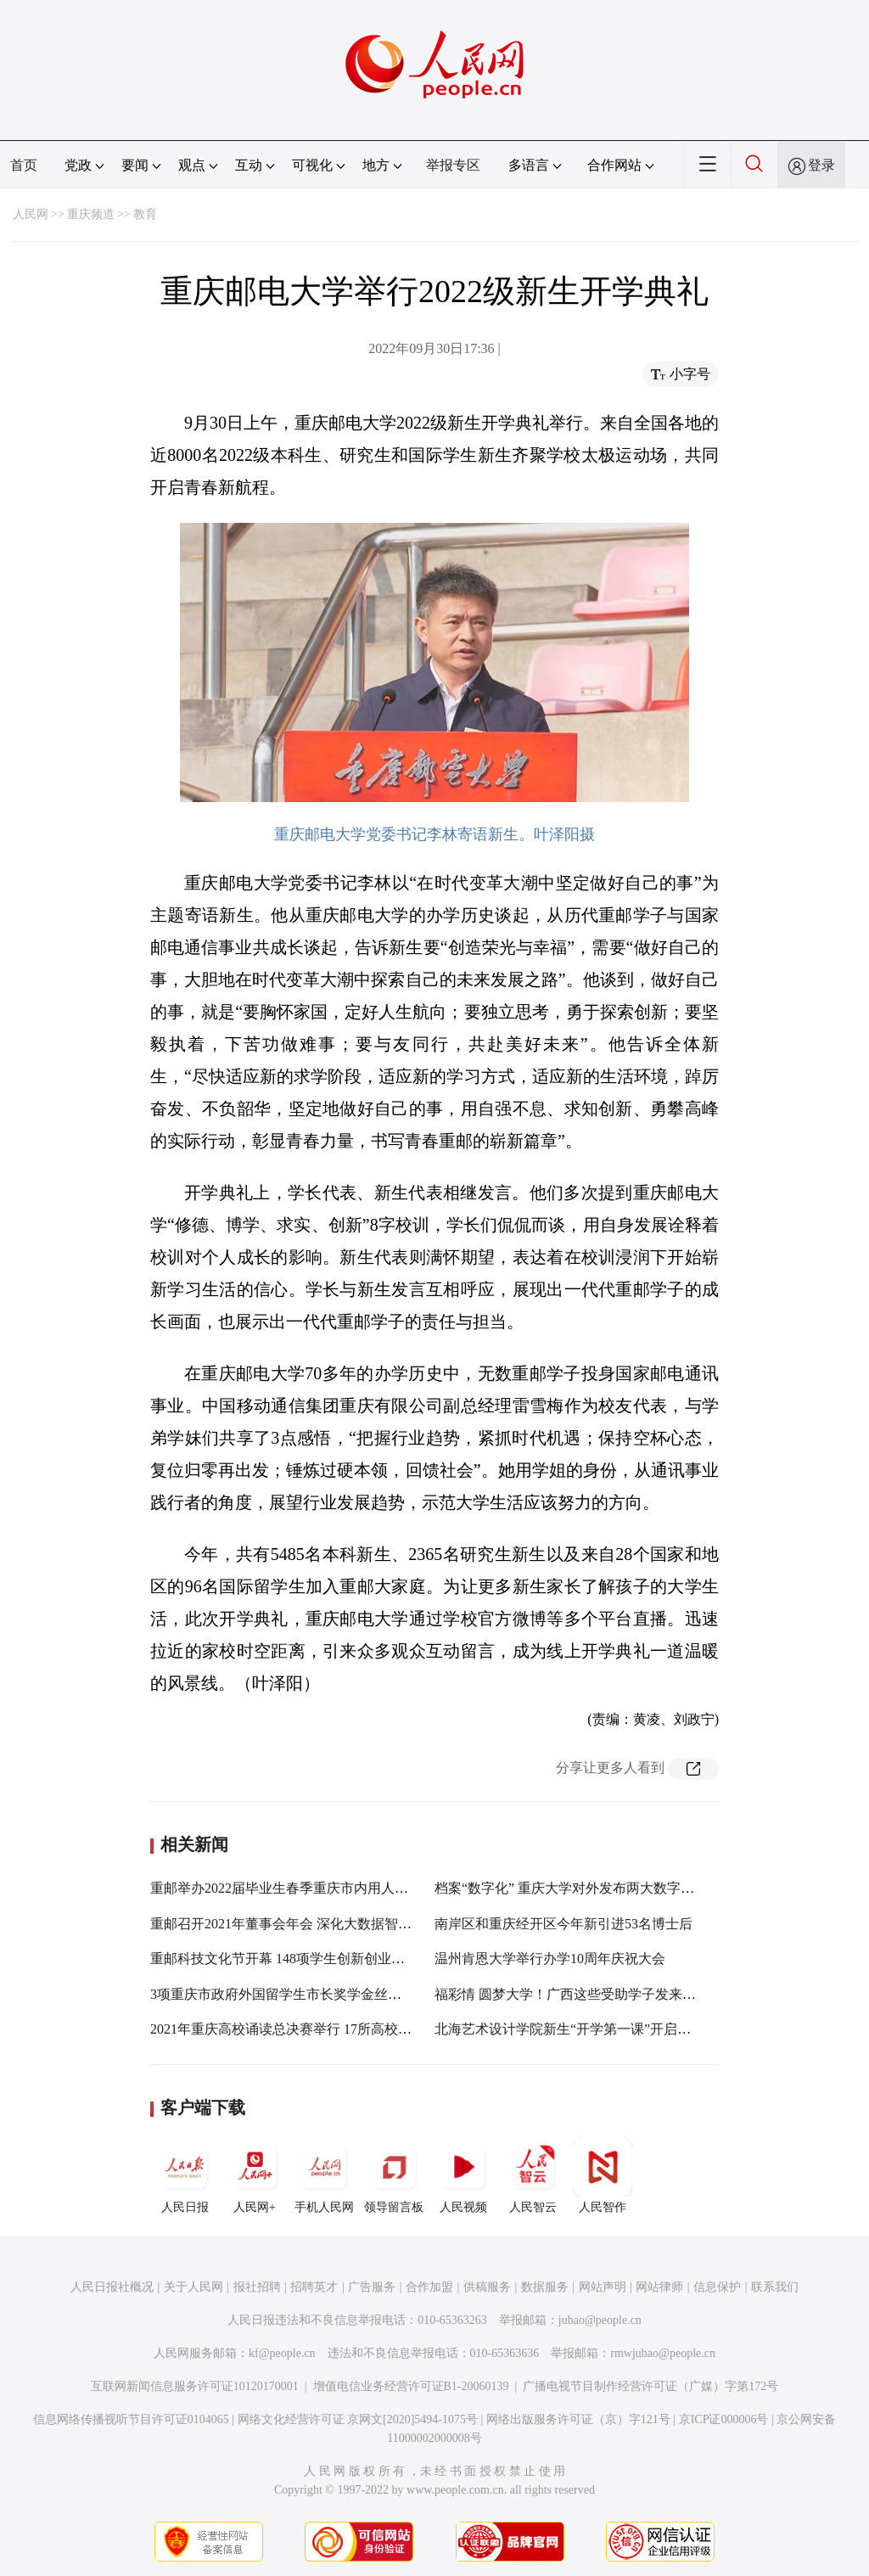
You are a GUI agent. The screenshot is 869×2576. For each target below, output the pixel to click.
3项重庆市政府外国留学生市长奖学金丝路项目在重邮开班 (323, 1994)
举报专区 (453, 165)
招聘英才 (314, 2287)
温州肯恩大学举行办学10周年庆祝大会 (549, 1958)
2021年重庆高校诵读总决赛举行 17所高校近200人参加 (311, 2029)
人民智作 (602, 2175)
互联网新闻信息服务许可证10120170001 (195, 2386)
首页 (23, 165)
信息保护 (717, 2287)
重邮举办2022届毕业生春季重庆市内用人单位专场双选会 (320, 1888)
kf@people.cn (282, 2353)
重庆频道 (91, 214)
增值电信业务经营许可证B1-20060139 (411, 2386)
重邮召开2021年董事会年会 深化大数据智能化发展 (301, 1924)
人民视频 (463, 2175)
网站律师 (659, 2287)
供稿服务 (487, 2287)
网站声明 (602, 2287)
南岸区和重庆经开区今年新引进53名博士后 (563, 1924)
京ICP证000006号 (724, 2419)
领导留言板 (393, 2175)
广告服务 (371, 2287)
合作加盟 (429, 2287)
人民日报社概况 (112, 2287)
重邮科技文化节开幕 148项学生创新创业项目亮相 (298, 1958)
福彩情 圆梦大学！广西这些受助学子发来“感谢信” (584, 1994)
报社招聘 (257, 2287)
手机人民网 (324, 2175)
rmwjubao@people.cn (662, 2353)
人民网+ (254, 2175)
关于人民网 (193, 2287)
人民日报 (185, 2175)
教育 (145, 214)
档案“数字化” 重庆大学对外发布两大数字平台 (571, 1888)
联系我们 (775, 2287)
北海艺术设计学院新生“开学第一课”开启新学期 (576, 2029)
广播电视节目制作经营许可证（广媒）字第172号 (650, 2386)
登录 (821, 165)
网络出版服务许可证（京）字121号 (578, 2419)
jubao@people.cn (600, 2320)
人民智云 (533, 2175)
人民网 (30, 214)
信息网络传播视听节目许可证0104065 (131, 2419)
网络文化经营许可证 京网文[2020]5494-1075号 (358, 2419)
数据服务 (545, 2287)
